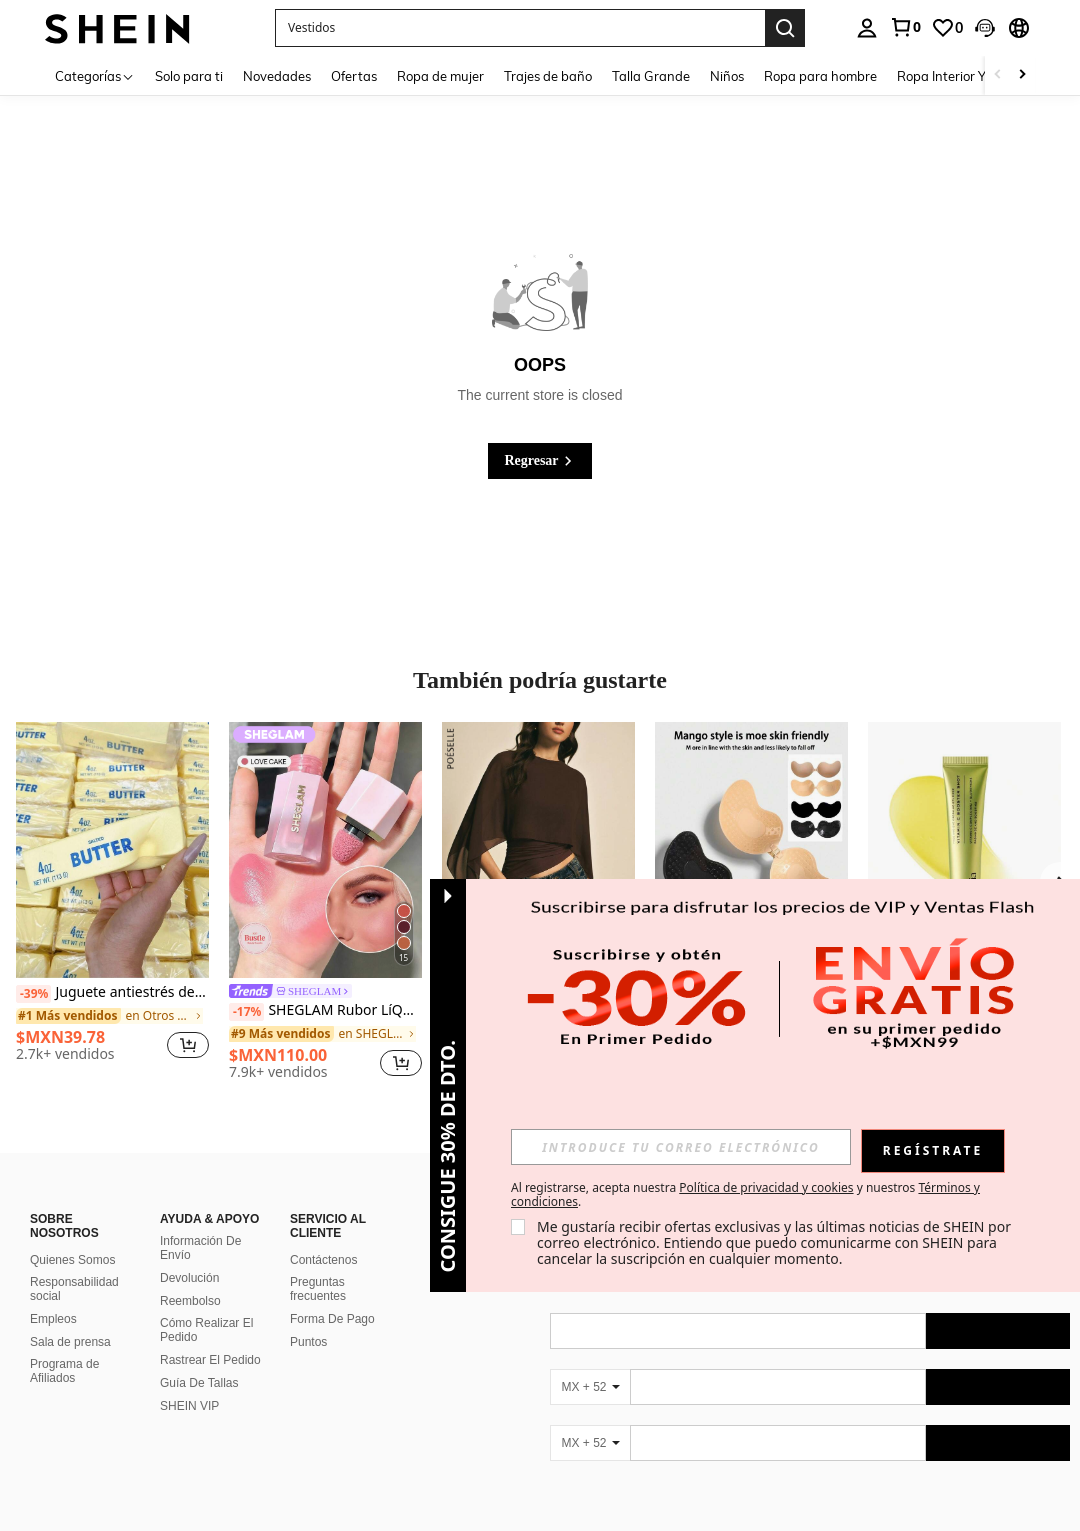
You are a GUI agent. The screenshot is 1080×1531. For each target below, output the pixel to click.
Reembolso (190, 1301)
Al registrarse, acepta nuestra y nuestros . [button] (745, 1195)
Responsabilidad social (74, 1289)
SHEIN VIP (189, 1406)
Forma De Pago (332, 1319)
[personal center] (867, 28)
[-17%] (246, 1012)
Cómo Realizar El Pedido (206, 1330)
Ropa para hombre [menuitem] (820, 76)
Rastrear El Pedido (210, 1360)
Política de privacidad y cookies (766, 1187)
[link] (905, 27)
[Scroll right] (1022, 75)
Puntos (308, 1342)
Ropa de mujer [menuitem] (440, 76)
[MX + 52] (590, 1387)
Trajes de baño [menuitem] (548, 76)
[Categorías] (95, 75)
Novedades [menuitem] (277, 76)
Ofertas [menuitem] (354, 76)
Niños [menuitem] (727, 76)
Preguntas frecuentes (318, 1289)
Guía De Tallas (199, 1383)
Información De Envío (200, 1248)
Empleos (53, 1319)
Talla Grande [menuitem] (651, 76)
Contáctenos (323, 1260)
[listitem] (112, 899)
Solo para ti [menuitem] (189, 76)
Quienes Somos (72, 1260)
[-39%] (33, 994)
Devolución (189, 1278)
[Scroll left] (998, 75)
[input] (681, 1147)
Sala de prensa (70, 1342)
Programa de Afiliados (64, 1371)
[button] (520, 28)
